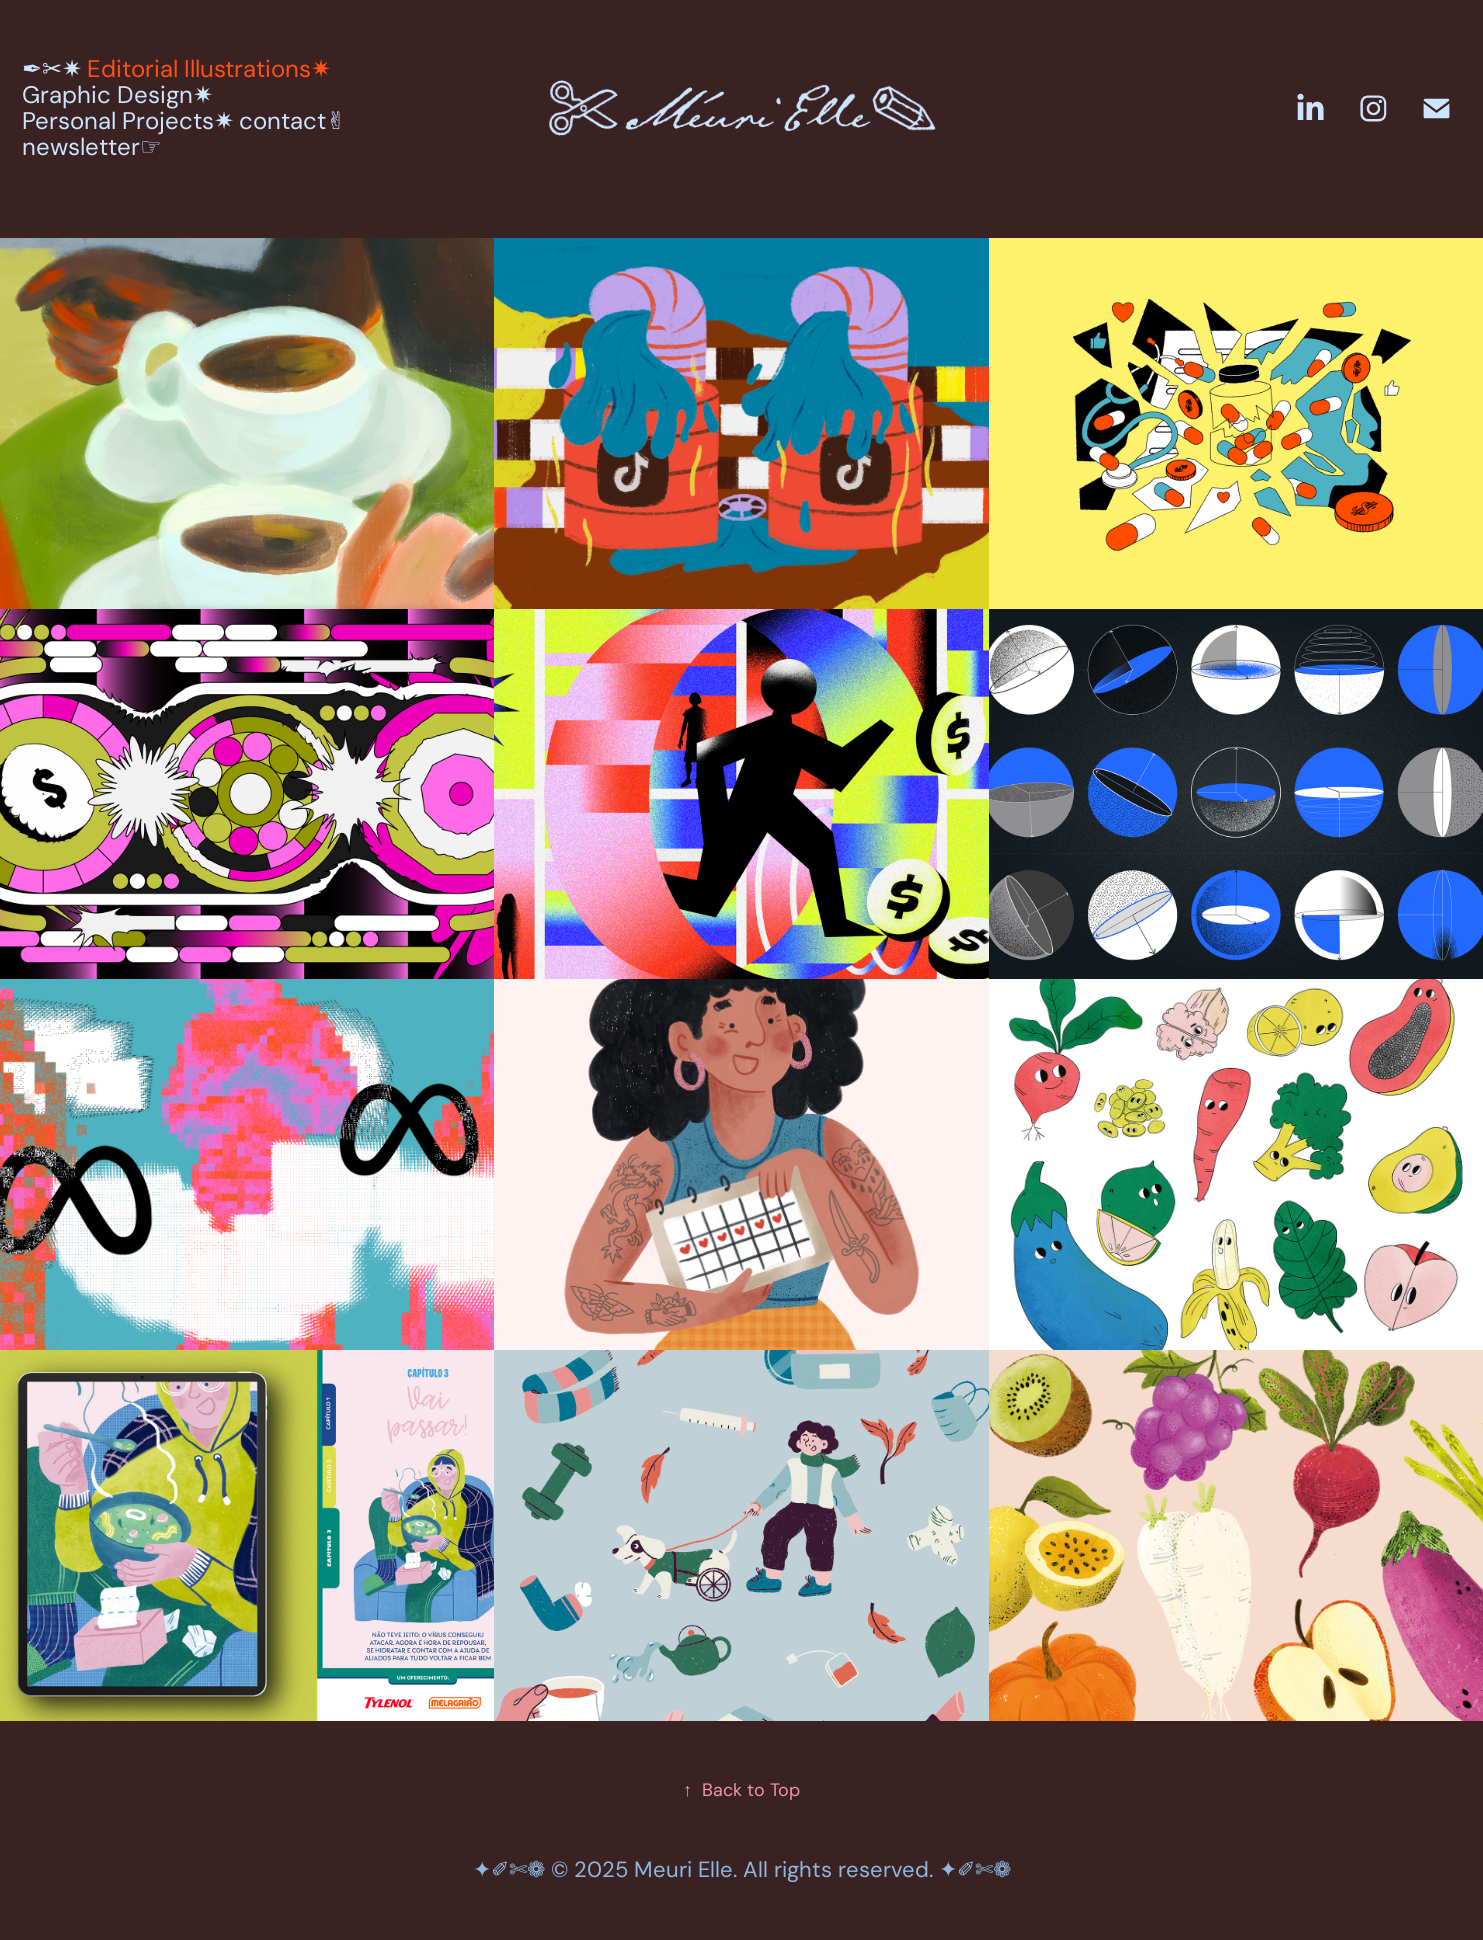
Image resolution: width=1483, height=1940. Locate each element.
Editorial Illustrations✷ (209, 68)
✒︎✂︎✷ (52, 68)
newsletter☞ (92, 146)
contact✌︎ (292, 120)
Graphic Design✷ (117, 94)
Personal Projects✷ (128, 120)
